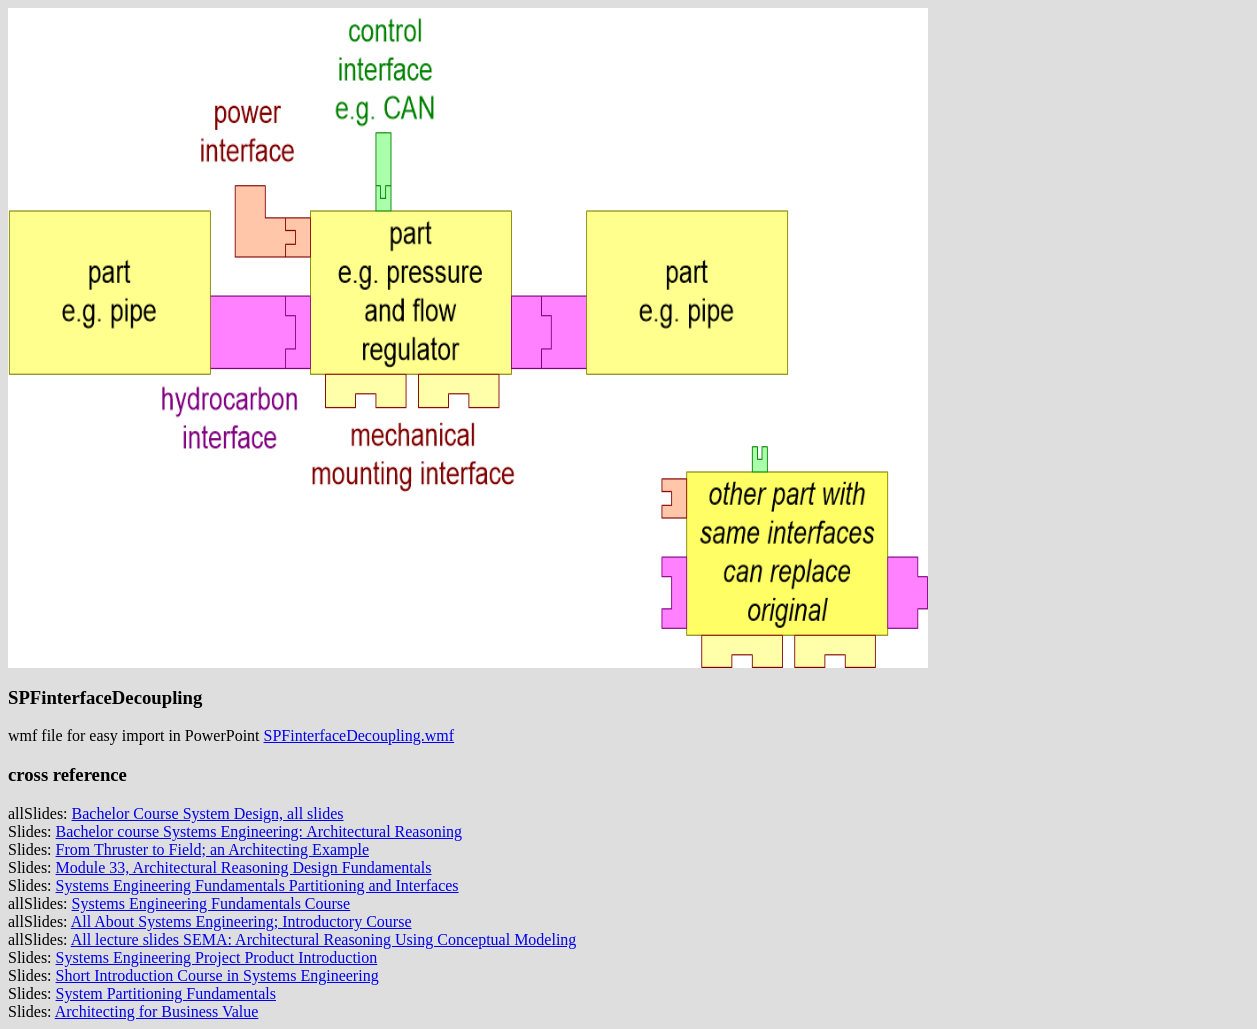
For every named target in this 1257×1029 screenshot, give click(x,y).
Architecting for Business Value (157, 1011)
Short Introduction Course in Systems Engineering (217, 975)
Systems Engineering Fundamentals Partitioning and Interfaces (257, 885)
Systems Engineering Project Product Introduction (217, 957)
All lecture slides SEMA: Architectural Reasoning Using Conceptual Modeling (324, 939)
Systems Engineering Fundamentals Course (211, 903)
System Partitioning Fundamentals (166, 993)
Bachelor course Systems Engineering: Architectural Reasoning (259, 831)
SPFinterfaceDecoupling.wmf (359, 735)
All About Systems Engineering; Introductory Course (241, 921)
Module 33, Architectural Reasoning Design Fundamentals (244, 867)
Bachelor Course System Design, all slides (208, 813)
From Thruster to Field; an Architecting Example (212, 849)
